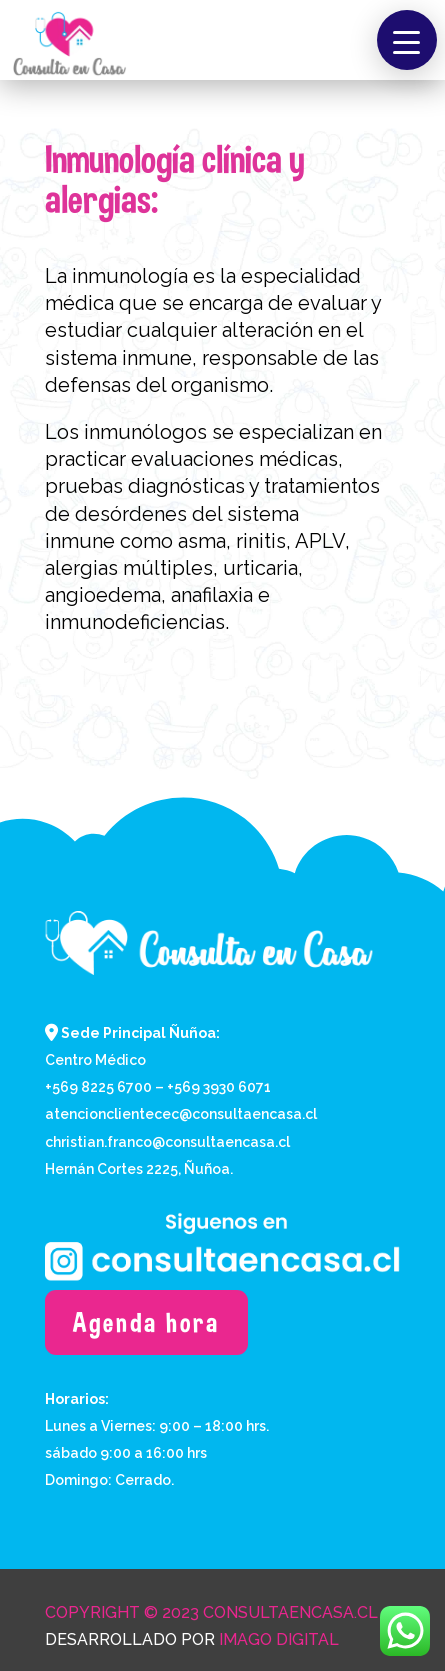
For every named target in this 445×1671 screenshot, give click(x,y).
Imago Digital (279, 1639)
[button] (407, 40)
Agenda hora (146, 1322)
